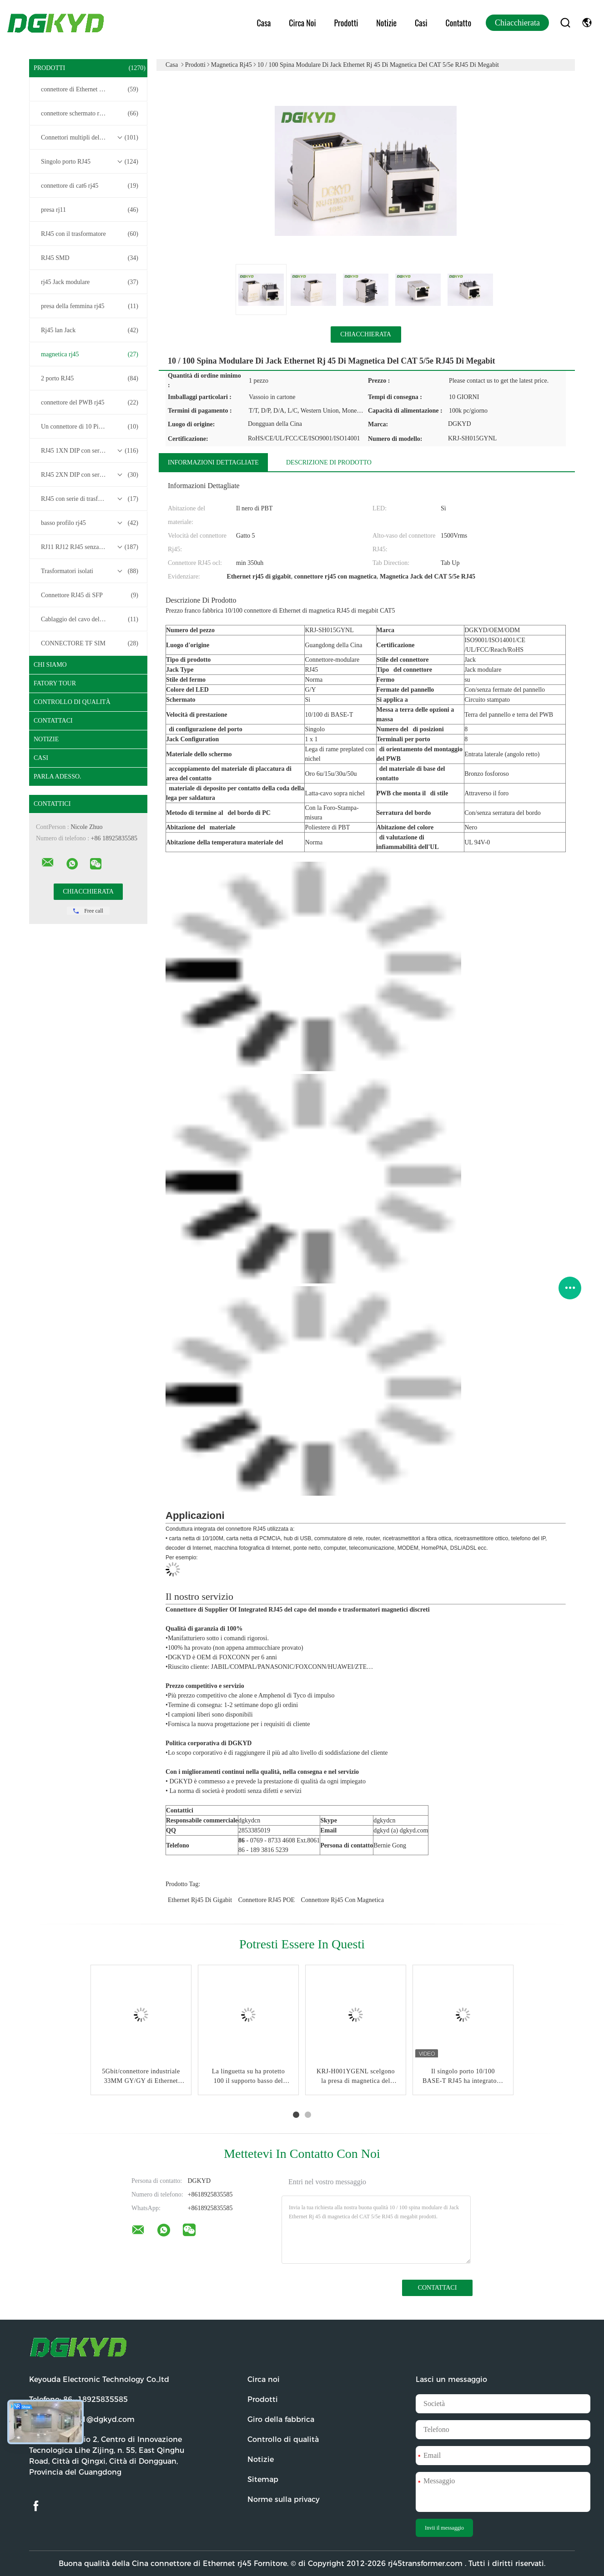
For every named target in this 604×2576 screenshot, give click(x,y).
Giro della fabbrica (280, 2419)
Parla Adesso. (57, 776)
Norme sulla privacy (283, 2499)
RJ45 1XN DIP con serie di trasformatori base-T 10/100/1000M (90, 450)
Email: (82, 2419)
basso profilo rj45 (89, 523)
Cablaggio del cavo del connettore (89, 619)
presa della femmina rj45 (89, 306)
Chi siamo (50, 664)
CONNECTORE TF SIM (89, 643)
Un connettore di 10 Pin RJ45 (89, 426)
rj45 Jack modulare (89, 282)
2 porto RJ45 (89, 378)
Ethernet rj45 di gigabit (200, 1900)
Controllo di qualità (72, 702)
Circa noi (302, 23)
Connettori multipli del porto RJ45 (89, 137)
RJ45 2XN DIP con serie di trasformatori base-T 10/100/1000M (90, 474)
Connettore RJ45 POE (266, 1900)
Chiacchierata (517, 22)
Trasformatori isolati (89, 571)
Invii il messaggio (444, 2528)
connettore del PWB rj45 (89, 402)
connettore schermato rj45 (89, 113)
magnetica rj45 (89, 354)
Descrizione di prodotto (329, 462)
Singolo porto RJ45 (89, 161)
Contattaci (53, 720)
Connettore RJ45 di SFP (89, 595)
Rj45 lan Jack (89, 330)
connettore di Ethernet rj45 (89, 89)
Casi (421, 23)
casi (41, 757)
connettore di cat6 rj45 (89, 185)
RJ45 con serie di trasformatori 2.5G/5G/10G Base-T (90, 499)
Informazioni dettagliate (213, 462)
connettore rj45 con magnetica (342, 1900)
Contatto (458, 23)
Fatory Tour (55, 683)
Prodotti (346, 23)
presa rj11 (89, 210)
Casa (264, 23)
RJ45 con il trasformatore (89, 234)
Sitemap (262, 2479)
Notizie (386, 23)
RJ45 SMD (89, 258)
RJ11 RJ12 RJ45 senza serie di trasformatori (90, 547)
